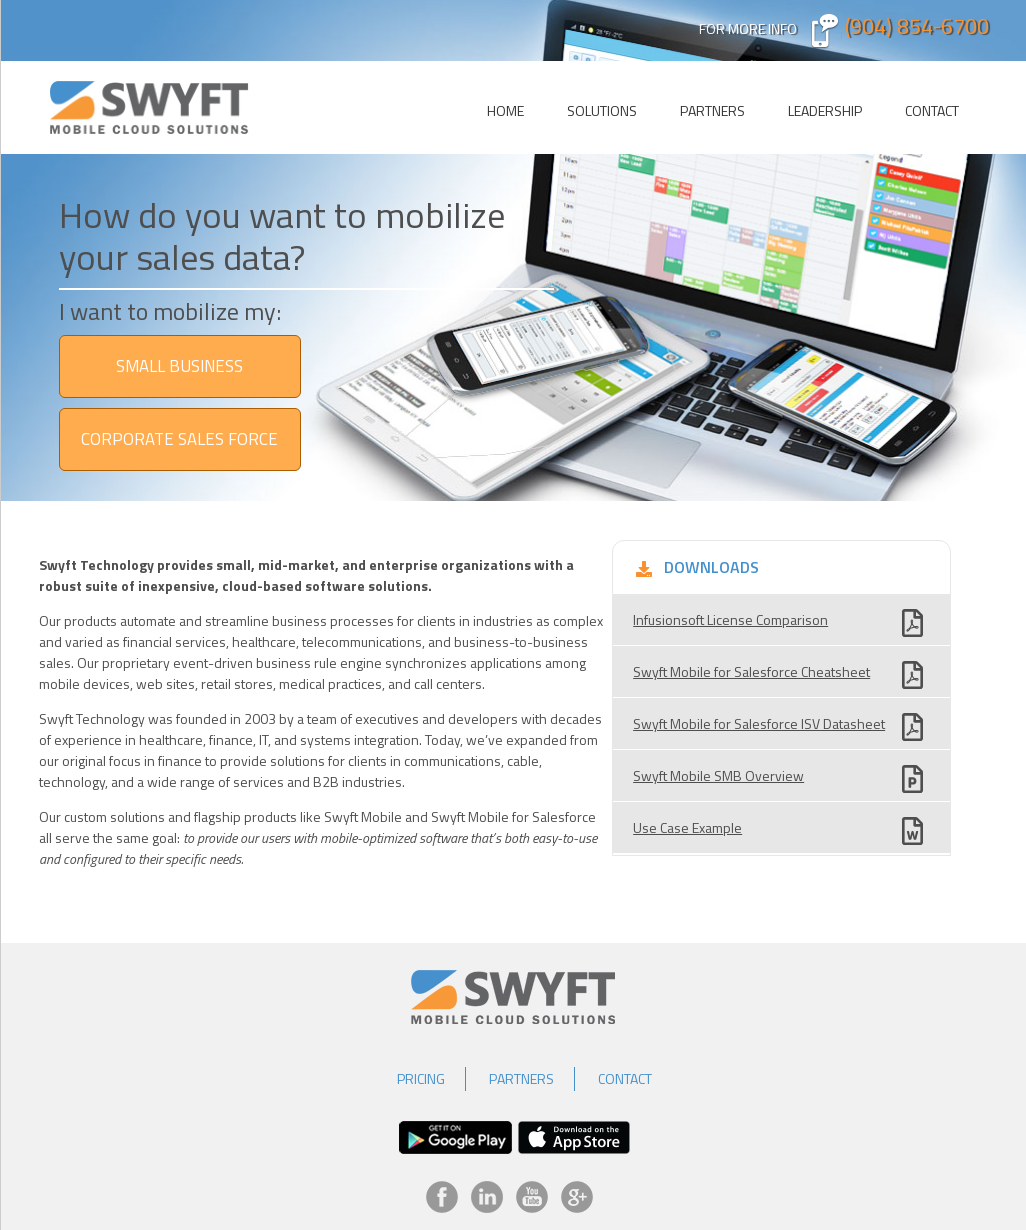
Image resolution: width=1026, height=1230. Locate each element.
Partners (712, 110)
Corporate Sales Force (179, 439)
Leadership (825, 110)
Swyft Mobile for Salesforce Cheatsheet (751, 671)
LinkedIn (487, 1197)
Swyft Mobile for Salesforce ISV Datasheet (759, 723)
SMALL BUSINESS (179, 366)
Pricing (421, 1078)
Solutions (602, 110)
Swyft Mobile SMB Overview (718, 775)
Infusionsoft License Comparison (730, 619)
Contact (932, 110)
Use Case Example (687, 827)
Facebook (442, 1197)
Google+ (577, 1197)
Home (505, 110)
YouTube (532, 1197)
